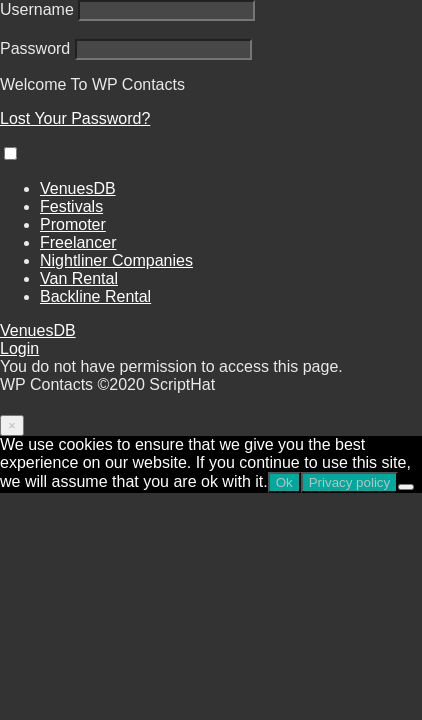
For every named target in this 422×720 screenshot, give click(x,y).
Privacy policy (349, 482)
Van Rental (79, 278)
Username (37, 9)
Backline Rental (95, 296)
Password (35, 48)
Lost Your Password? (75, 118)
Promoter (73, 224)
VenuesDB (78, 188)
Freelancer (78, 242)
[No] (406, 487)
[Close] (12, 425)
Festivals (71, 206)
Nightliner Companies (116, 260)
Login (19, 348)
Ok (284, 482)
